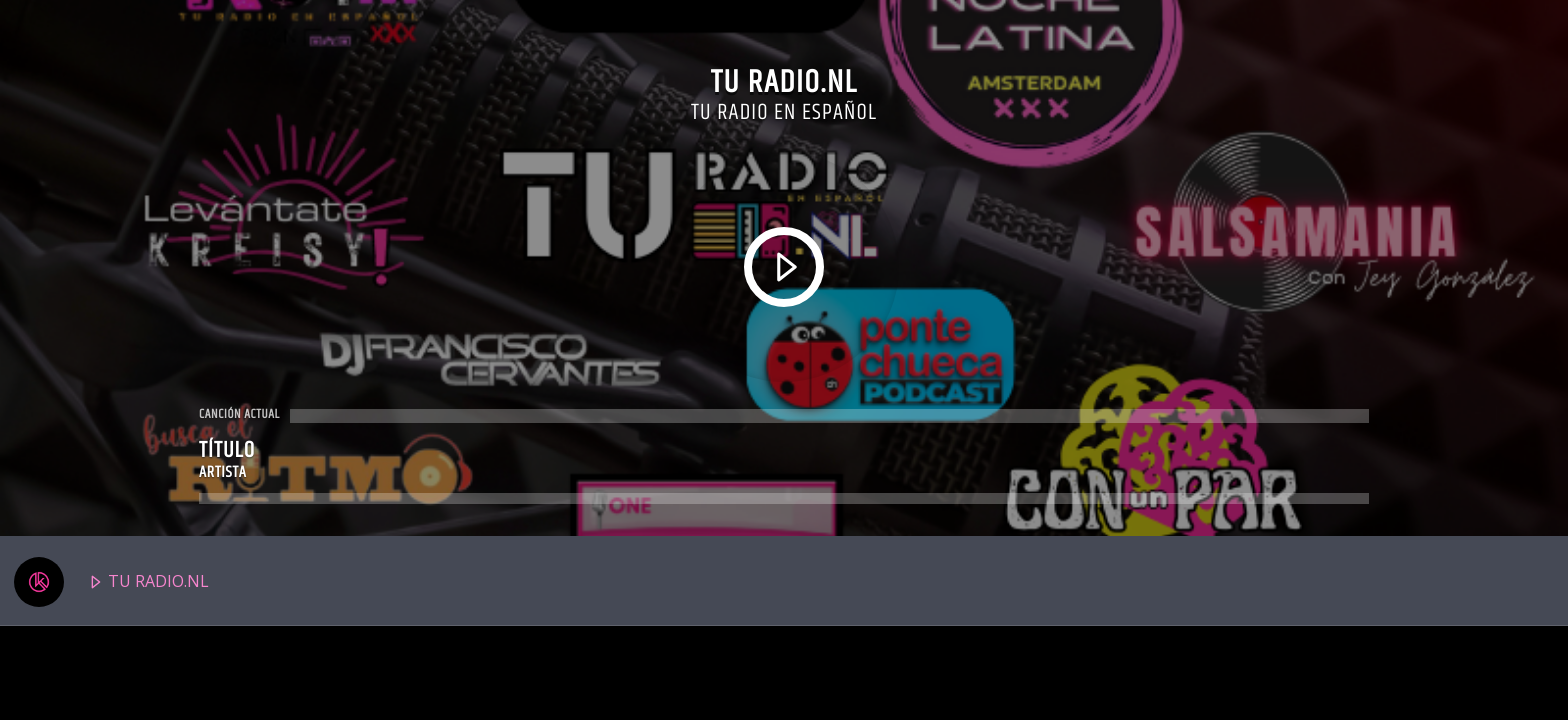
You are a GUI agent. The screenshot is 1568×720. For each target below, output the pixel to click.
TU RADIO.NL (111, 582)
